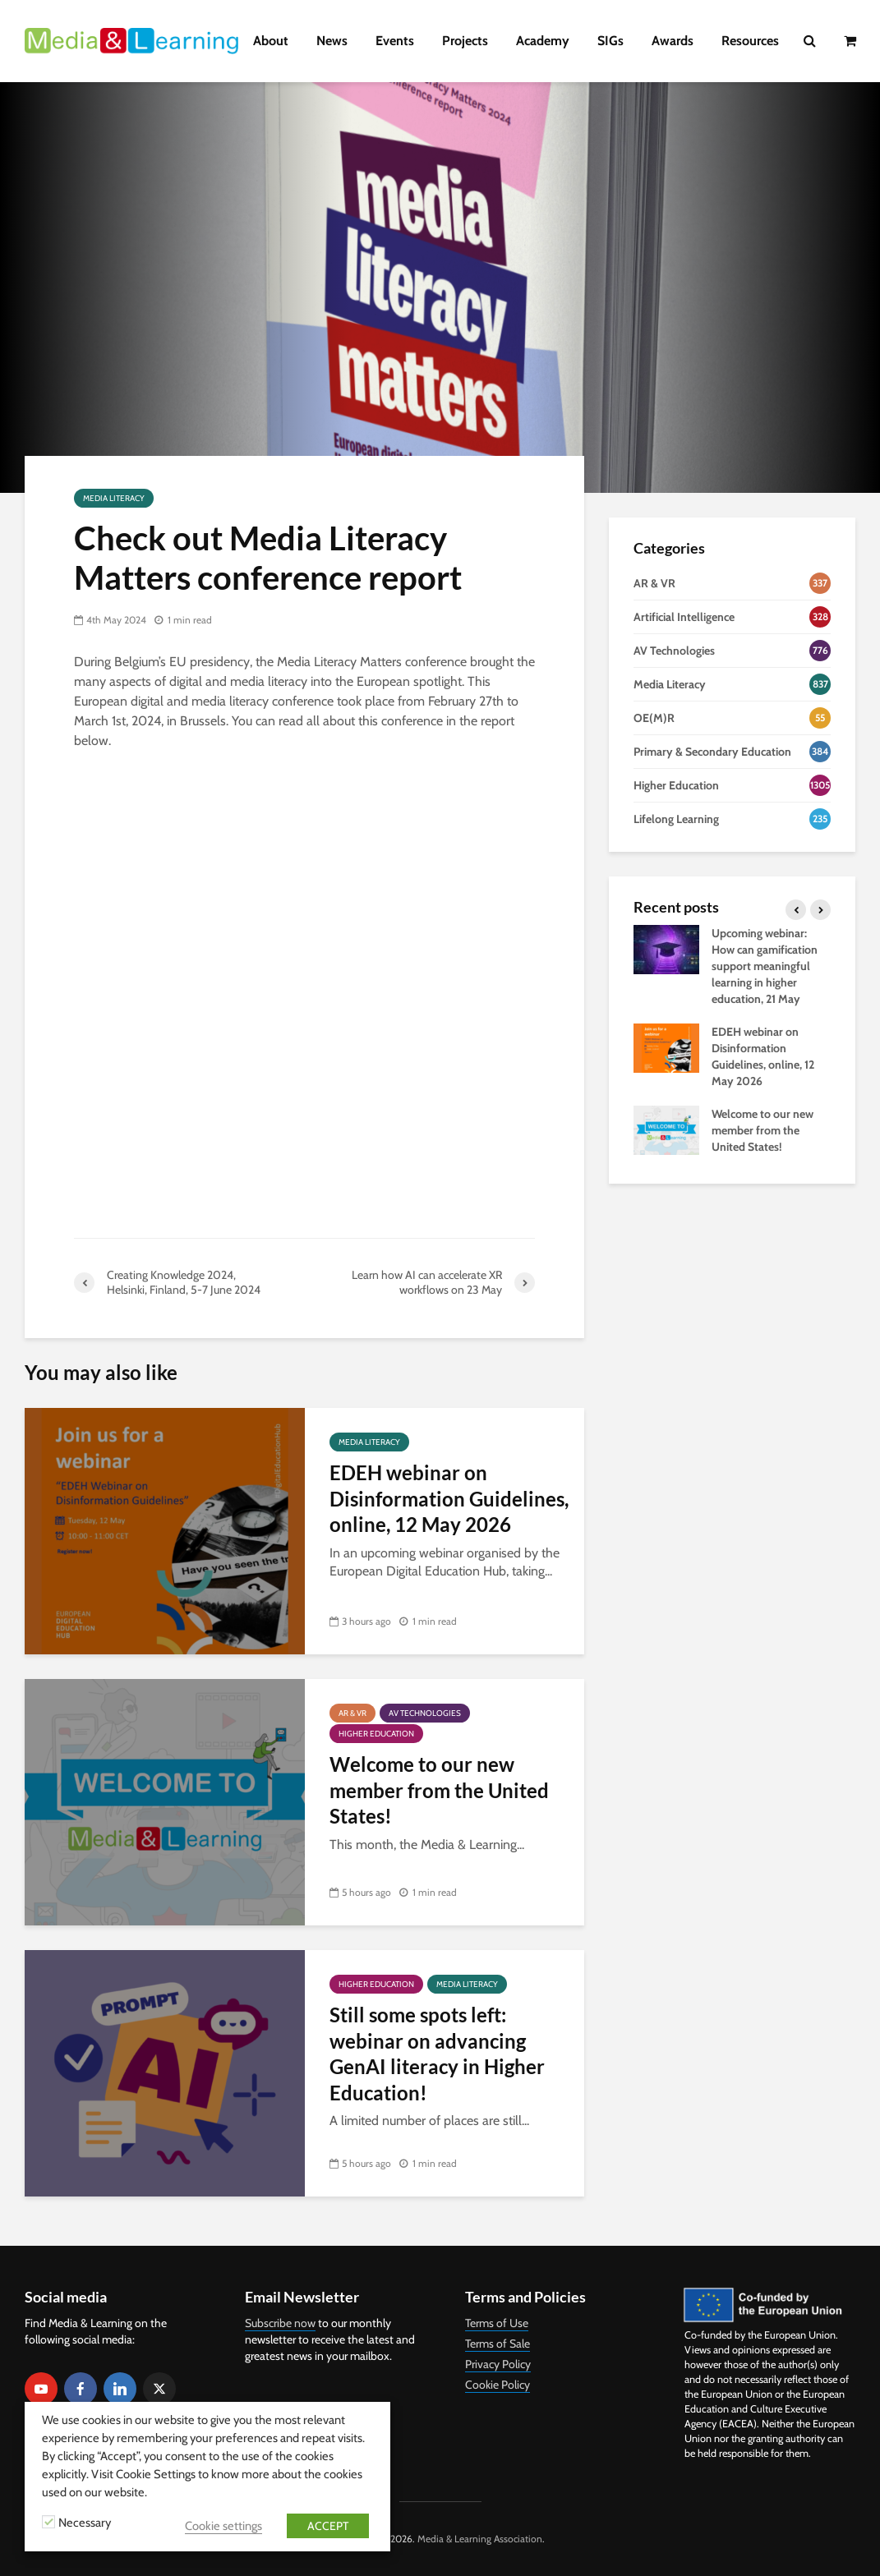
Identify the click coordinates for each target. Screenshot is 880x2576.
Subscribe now (280, 2323)
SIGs (610, 40)
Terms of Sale (497, 2343)
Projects (465, 40)
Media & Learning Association (479, 2538)
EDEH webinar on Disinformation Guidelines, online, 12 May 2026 (449, 1498)
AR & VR (352, 1713)
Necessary (84, 2522)
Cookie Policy (497, 2384)
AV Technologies (425, 1713)
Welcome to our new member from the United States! (439, 1790)
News (332, 40)
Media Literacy (114, 498)
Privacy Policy (498, 2364)
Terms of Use (496, 2323)
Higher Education (376, 1733)
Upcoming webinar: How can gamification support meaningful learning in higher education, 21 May (765, 966)
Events (394, 40)
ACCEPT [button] (327, 2525)
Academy (542, 40)
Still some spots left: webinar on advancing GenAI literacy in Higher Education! (437, 2053)
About (270, 40)
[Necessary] (48, 2521)
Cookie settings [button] (223, 2525)
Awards (672, 40)
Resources (750, 40)
